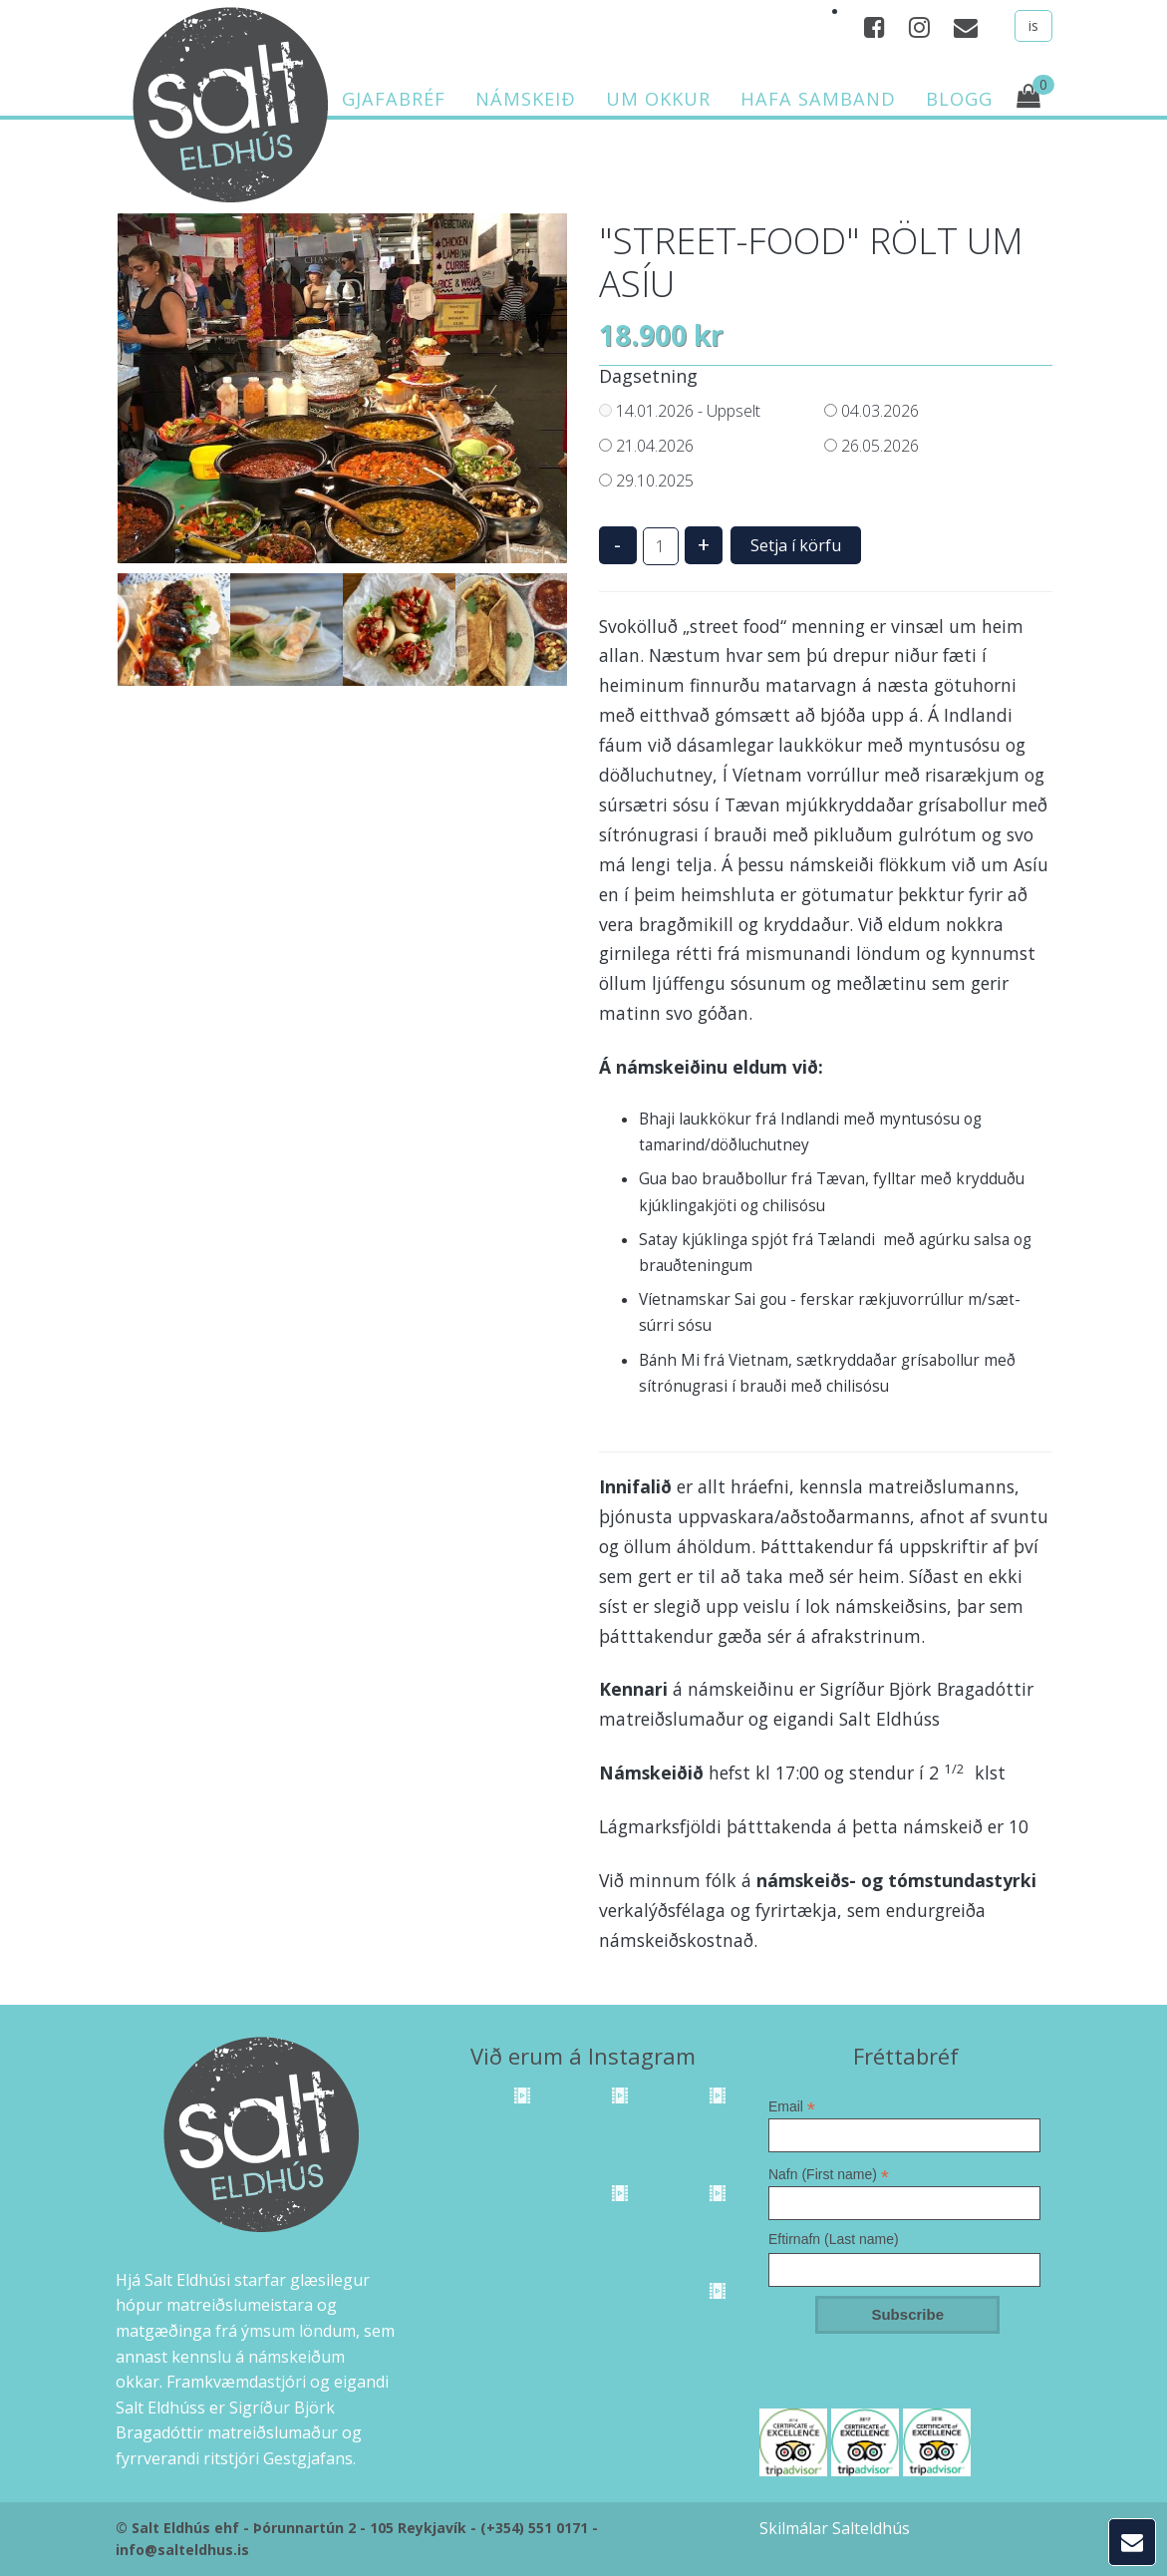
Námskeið (525, 99)
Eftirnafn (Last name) (833, 2239)
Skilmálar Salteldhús (834, 2528)
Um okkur (658, 99)
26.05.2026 (871, 446)
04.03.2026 (871, 411)
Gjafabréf (393, 99)
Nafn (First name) (828, 2174)
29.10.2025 (646, 480)
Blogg (959, 99)
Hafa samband (818, 99)
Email (791, 2106)
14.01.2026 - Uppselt (679, 411)
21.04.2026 (646, 446)
